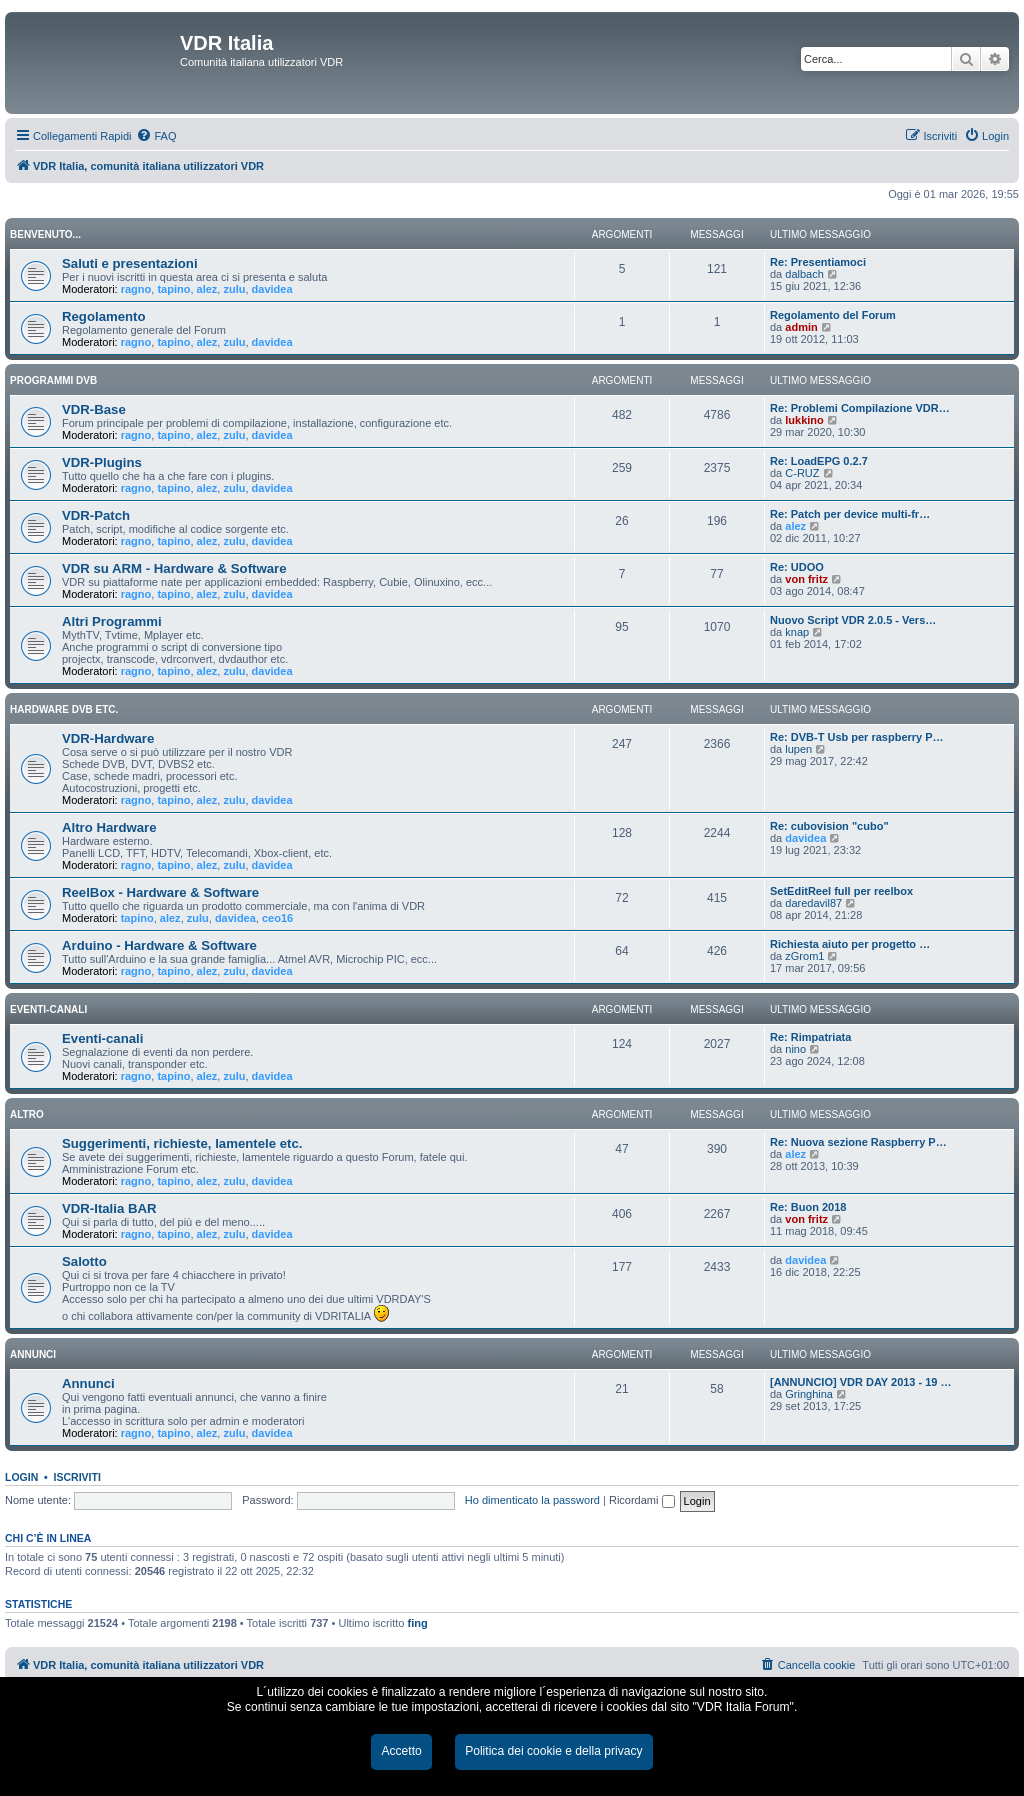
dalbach (804, 274)
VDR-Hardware (108, 738)
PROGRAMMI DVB (53, 380)
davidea (272, 289)
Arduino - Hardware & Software (159, 945)
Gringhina (809, 1394)
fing (418, 1623)
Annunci (88, 1383)
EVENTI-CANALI (48, 1009)
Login (21, 1477)
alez (207, 289)
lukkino (804, 420)
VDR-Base (94, 409)
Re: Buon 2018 (808, 1207)
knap (797, 632)
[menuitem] (156, 136)
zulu (234, 289)
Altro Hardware (109, 827)
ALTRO (27, 1114)
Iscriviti (77, 1477)
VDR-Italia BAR (109, 1208)
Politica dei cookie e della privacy (553, 1751)
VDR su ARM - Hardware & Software (174, 568)
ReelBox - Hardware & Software (160, 892)
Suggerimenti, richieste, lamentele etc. (182, 1143)
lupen (798, 749)
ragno (136, 289)
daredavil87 (813, 903)
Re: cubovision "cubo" (829, 826)
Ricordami (642, 1500)
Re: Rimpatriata (810, 1037)
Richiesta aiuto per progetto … (850, 944)
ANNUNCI (33, 1354)
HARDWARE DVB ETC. (64, 709)
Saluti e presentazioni (130, 263)
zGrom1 (804, 956)
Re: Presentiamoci (818, 262)
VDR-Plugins (102, 462)
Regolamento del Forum (833, 315)
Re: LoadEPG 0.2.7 (819, 461)
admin (801, 327)
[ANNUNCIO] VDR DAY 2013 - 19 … (861, 1382)
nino (795, 1049)
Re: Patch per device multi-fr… (850, 514)
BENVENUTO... (45, 234)
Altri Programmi (112, 621)
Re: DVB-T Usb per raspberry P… (857, 737)
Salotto (84, 1261)
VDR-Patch (96, 515)
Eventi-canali (102, 1038)
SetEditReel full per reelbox (841, 891)
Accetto (401, 1751)
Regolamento (104, 316)
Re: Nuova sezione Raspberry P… (858, 1142)
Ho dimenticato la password (532, 1500)
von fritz (806, 579)
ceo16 (277, 918)
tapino (173, 289)
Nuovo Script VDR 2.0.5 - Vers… (853, 620)
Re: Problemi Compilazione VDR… (860, 408)
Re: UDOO (797, 567)
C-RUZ (802, 473)
